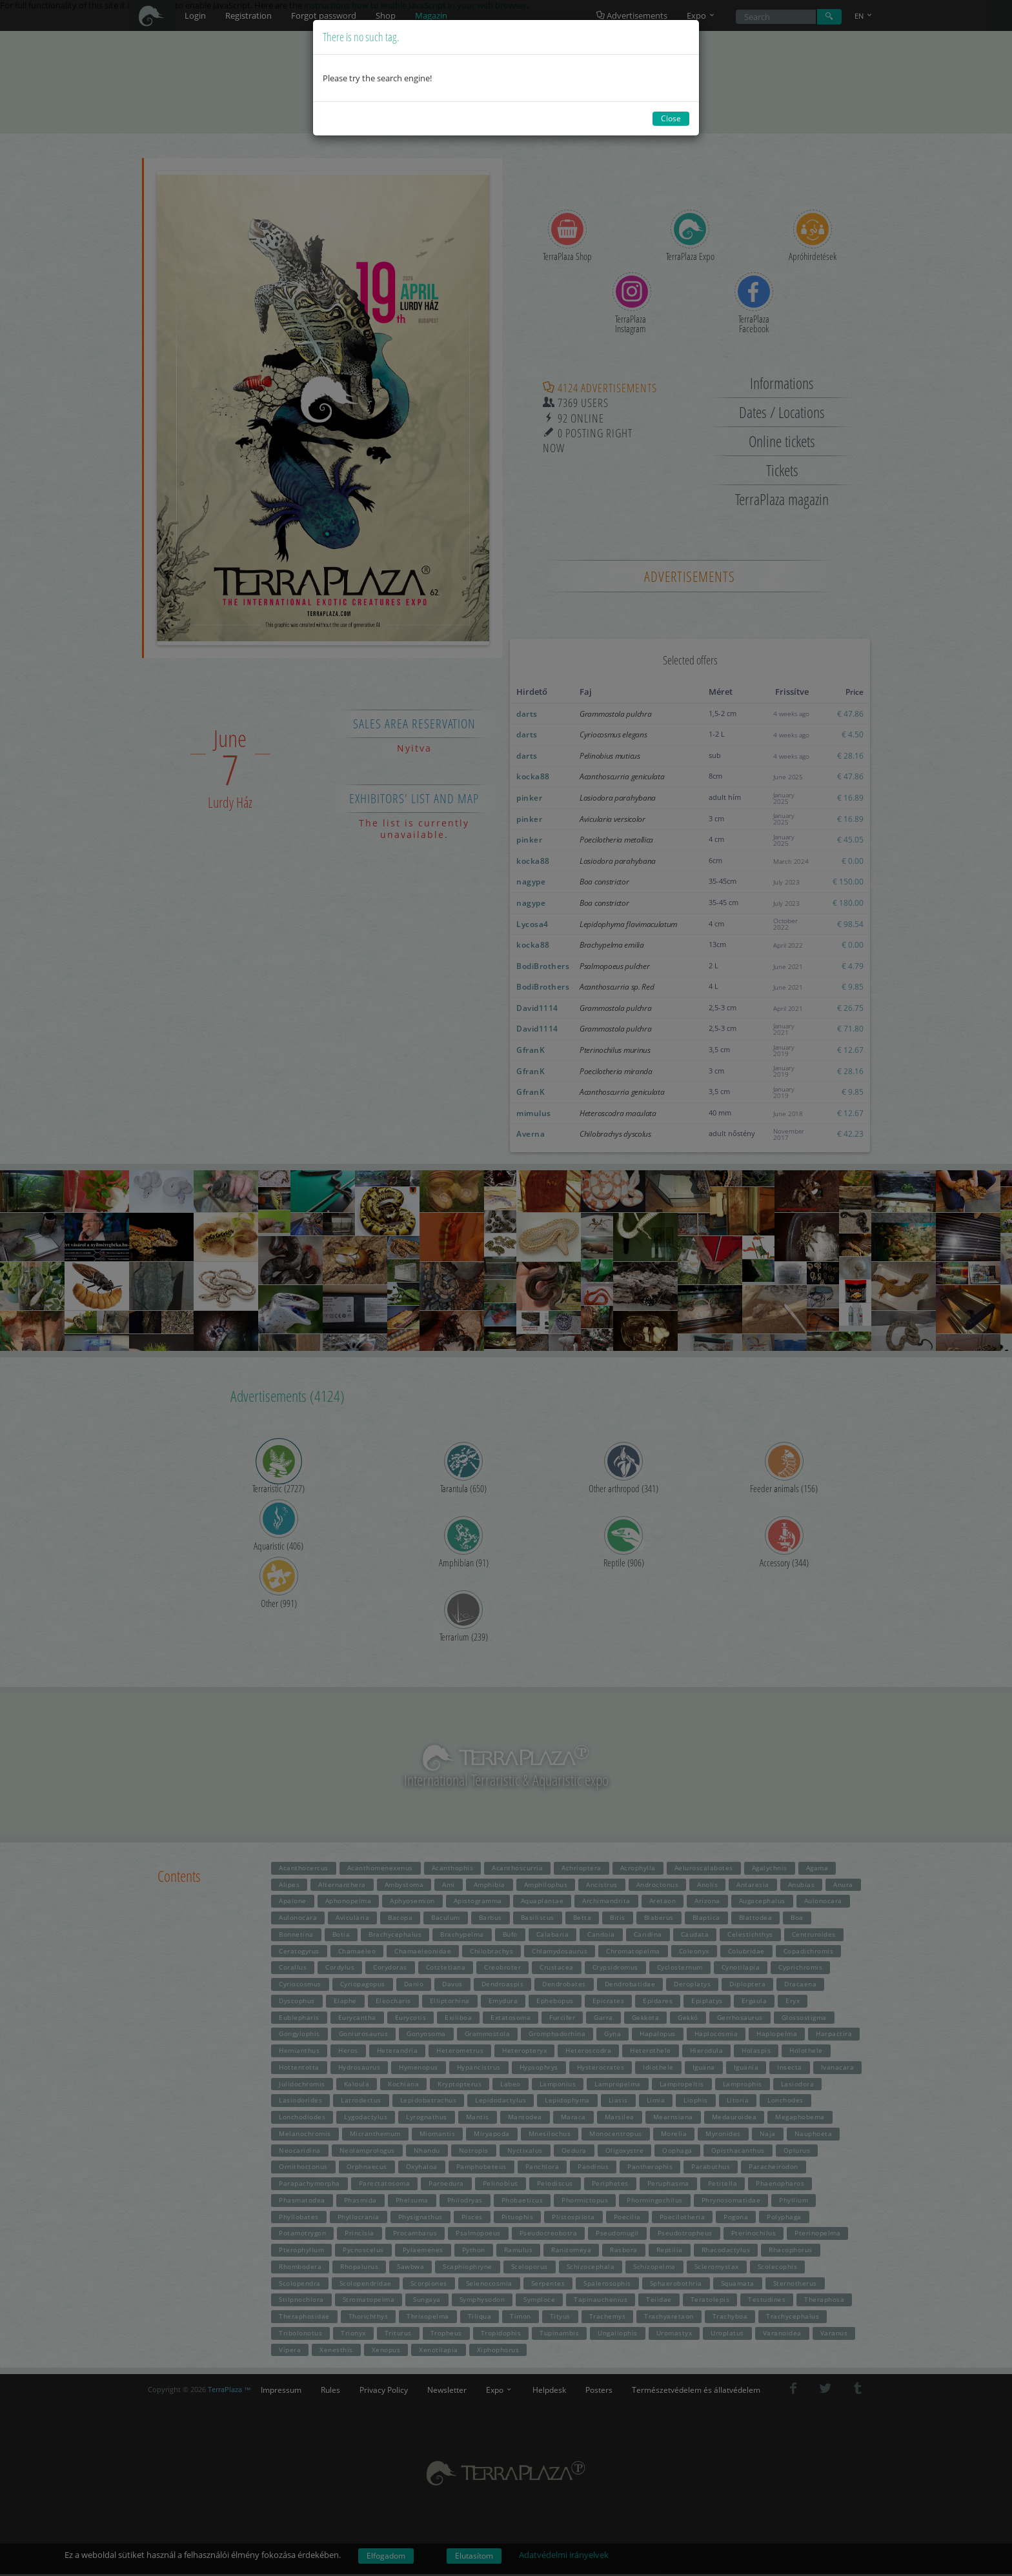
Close (671, 118)
